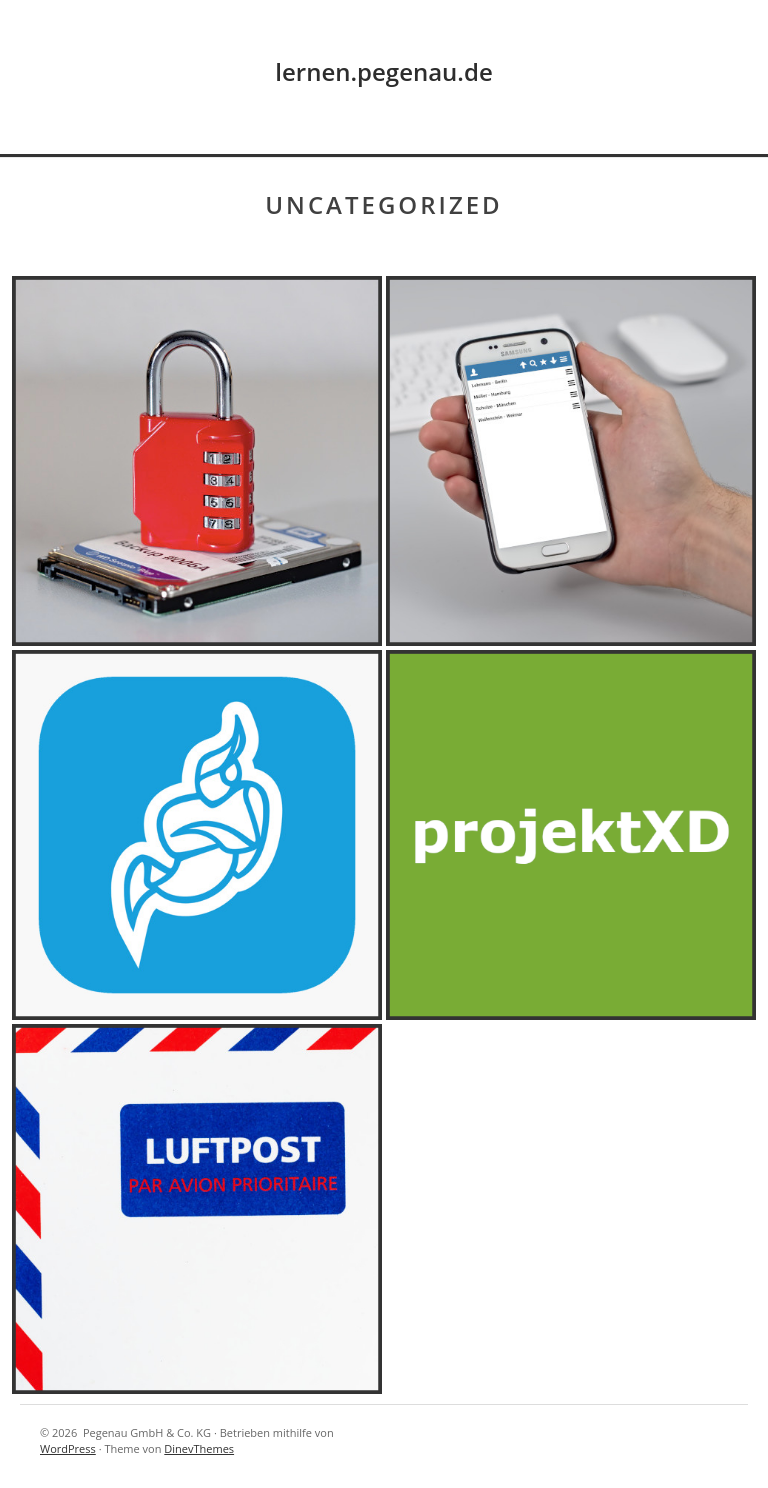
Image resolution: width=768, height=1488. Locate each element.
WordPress (68, 1448)
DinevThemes (199, 1448)
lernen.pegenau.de (383, 71)
